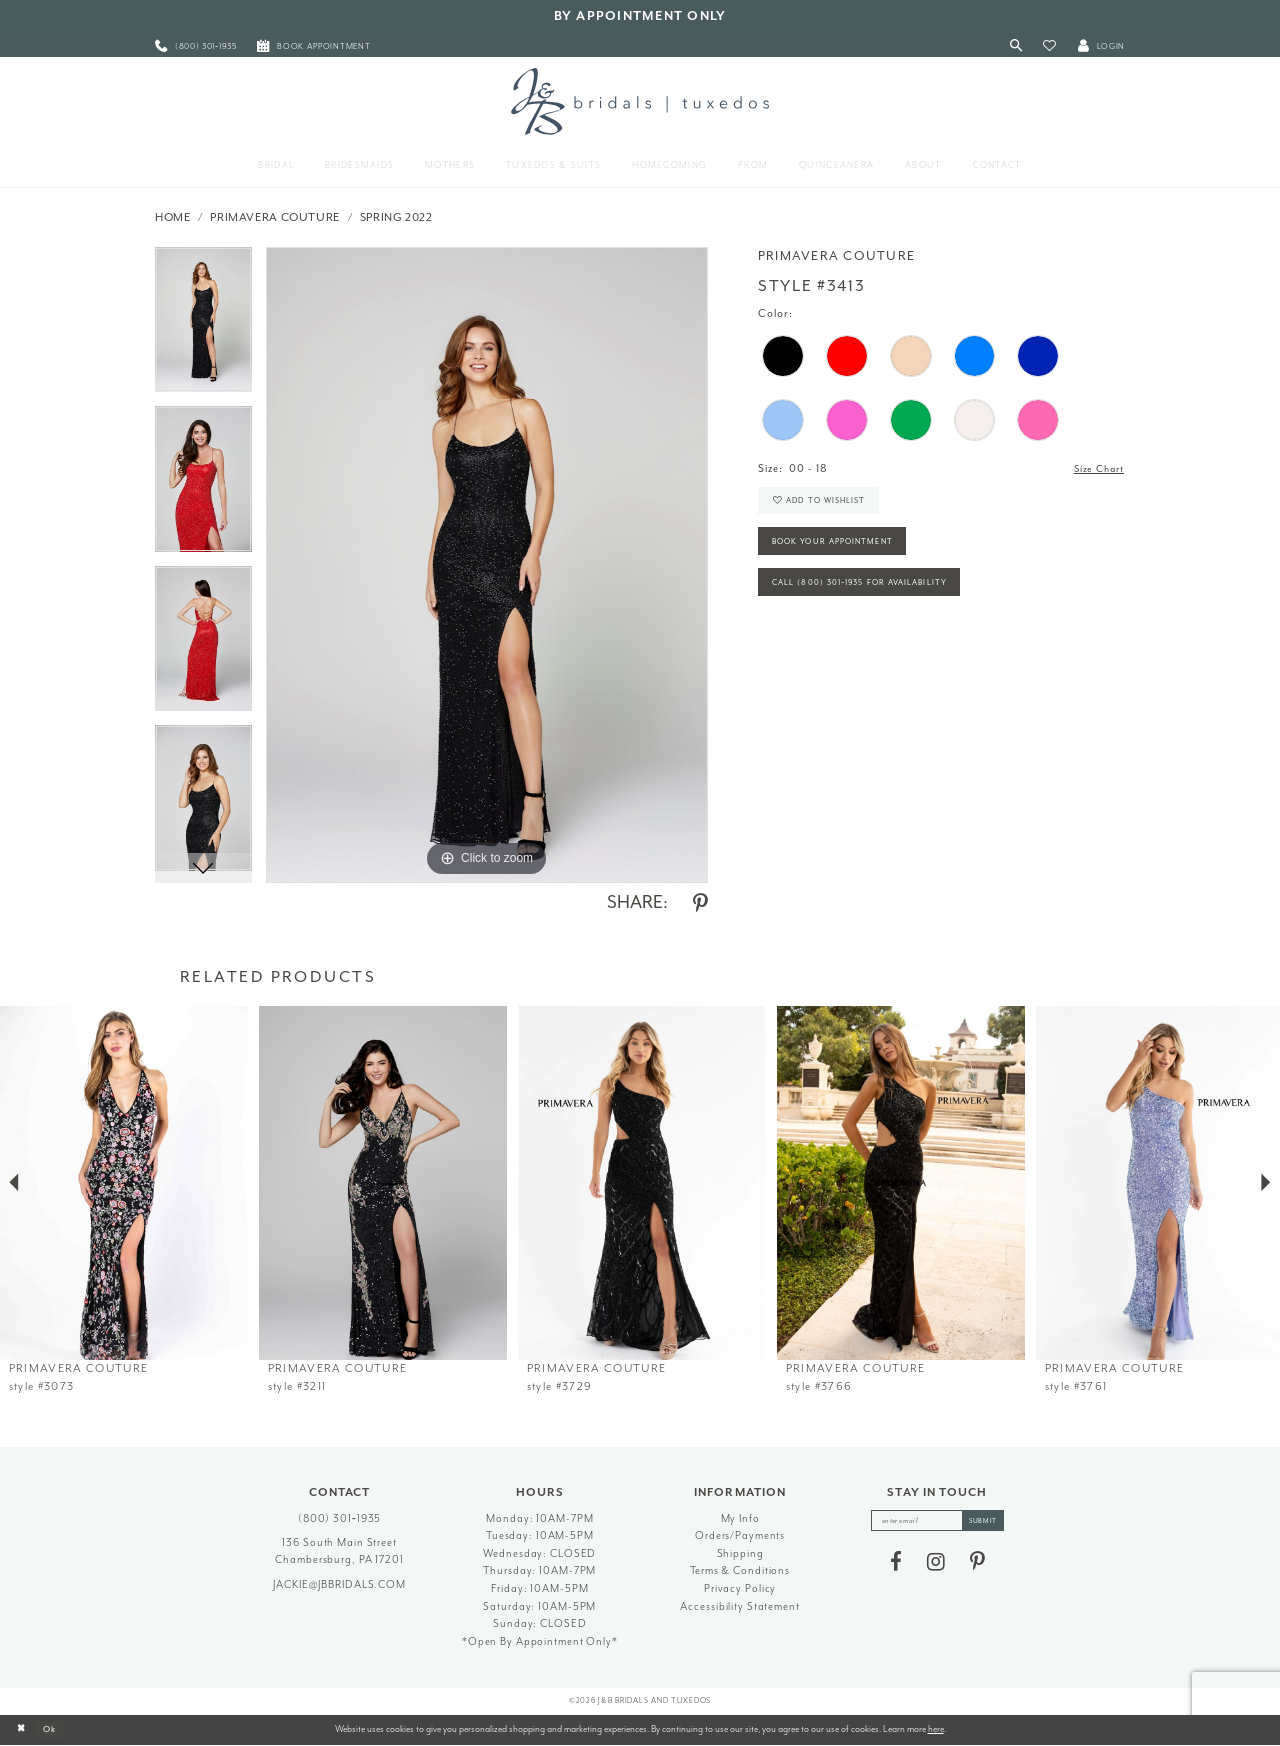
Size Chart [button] (1095, 469)
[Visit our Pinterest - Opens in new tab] (977, 1564)
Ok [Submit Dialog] (54, 1729)
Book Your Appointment (840, 550)
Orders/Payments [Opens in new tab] (740, 1535)
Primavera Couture (275, 217)
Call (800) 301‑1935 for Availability (869, 594)
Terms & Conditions (740, 1570)
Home (173, 217)
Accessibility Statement (739, 1606)
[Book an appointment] (314, 46)
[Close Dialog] (22, 1730)
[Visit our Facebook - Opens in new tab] (896, 1564)
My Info (740, 1518)
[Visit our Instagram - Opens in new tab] (936, 1564)
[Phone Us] (196, 46)
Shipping (740, 1553)
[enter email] (937, 1522)
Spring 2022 (396, 217)
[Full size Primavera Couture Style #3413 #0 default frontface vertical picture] (487, 565)
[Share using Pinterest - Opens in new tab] (700, 904)
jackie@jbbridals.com (339, 1584)
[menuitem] (196, 46)
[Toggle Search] (1016, 46)
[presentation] (124, 1183)
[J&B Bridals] (639, 101)
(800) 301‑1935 (340, 1518)
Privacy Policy (740, 1588)
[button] (1049, 46)
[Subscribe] (988, 1522)
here (936, 1729)
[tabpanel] (203, 327)
